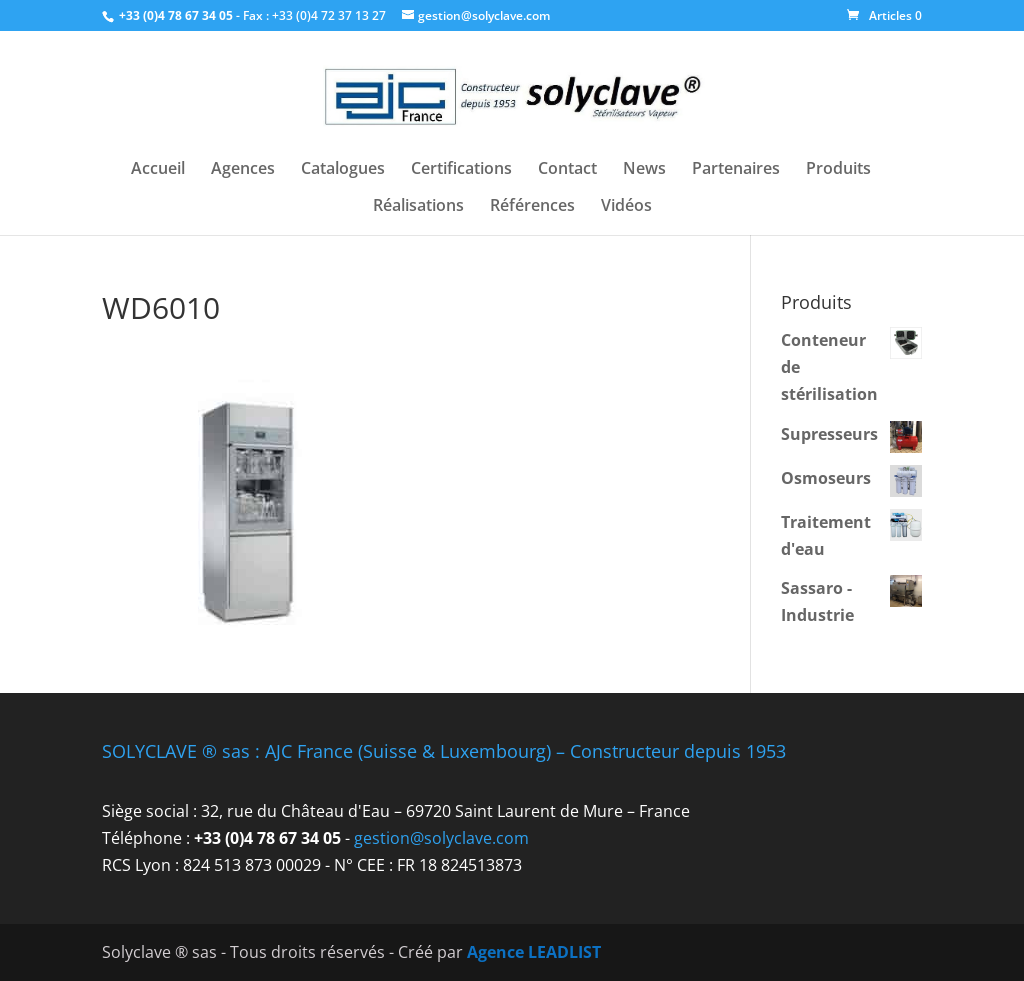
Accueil (158, 170)
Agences (243, 170)
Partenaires (736, 170)
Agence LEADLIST (534, 952)
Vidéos (626, 207)
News (644, 170)
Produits (838, 170)
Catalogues (343, 170)
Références (532, 207)
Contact (567, 170)
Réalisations (418, 207)
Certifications (461, 170)
